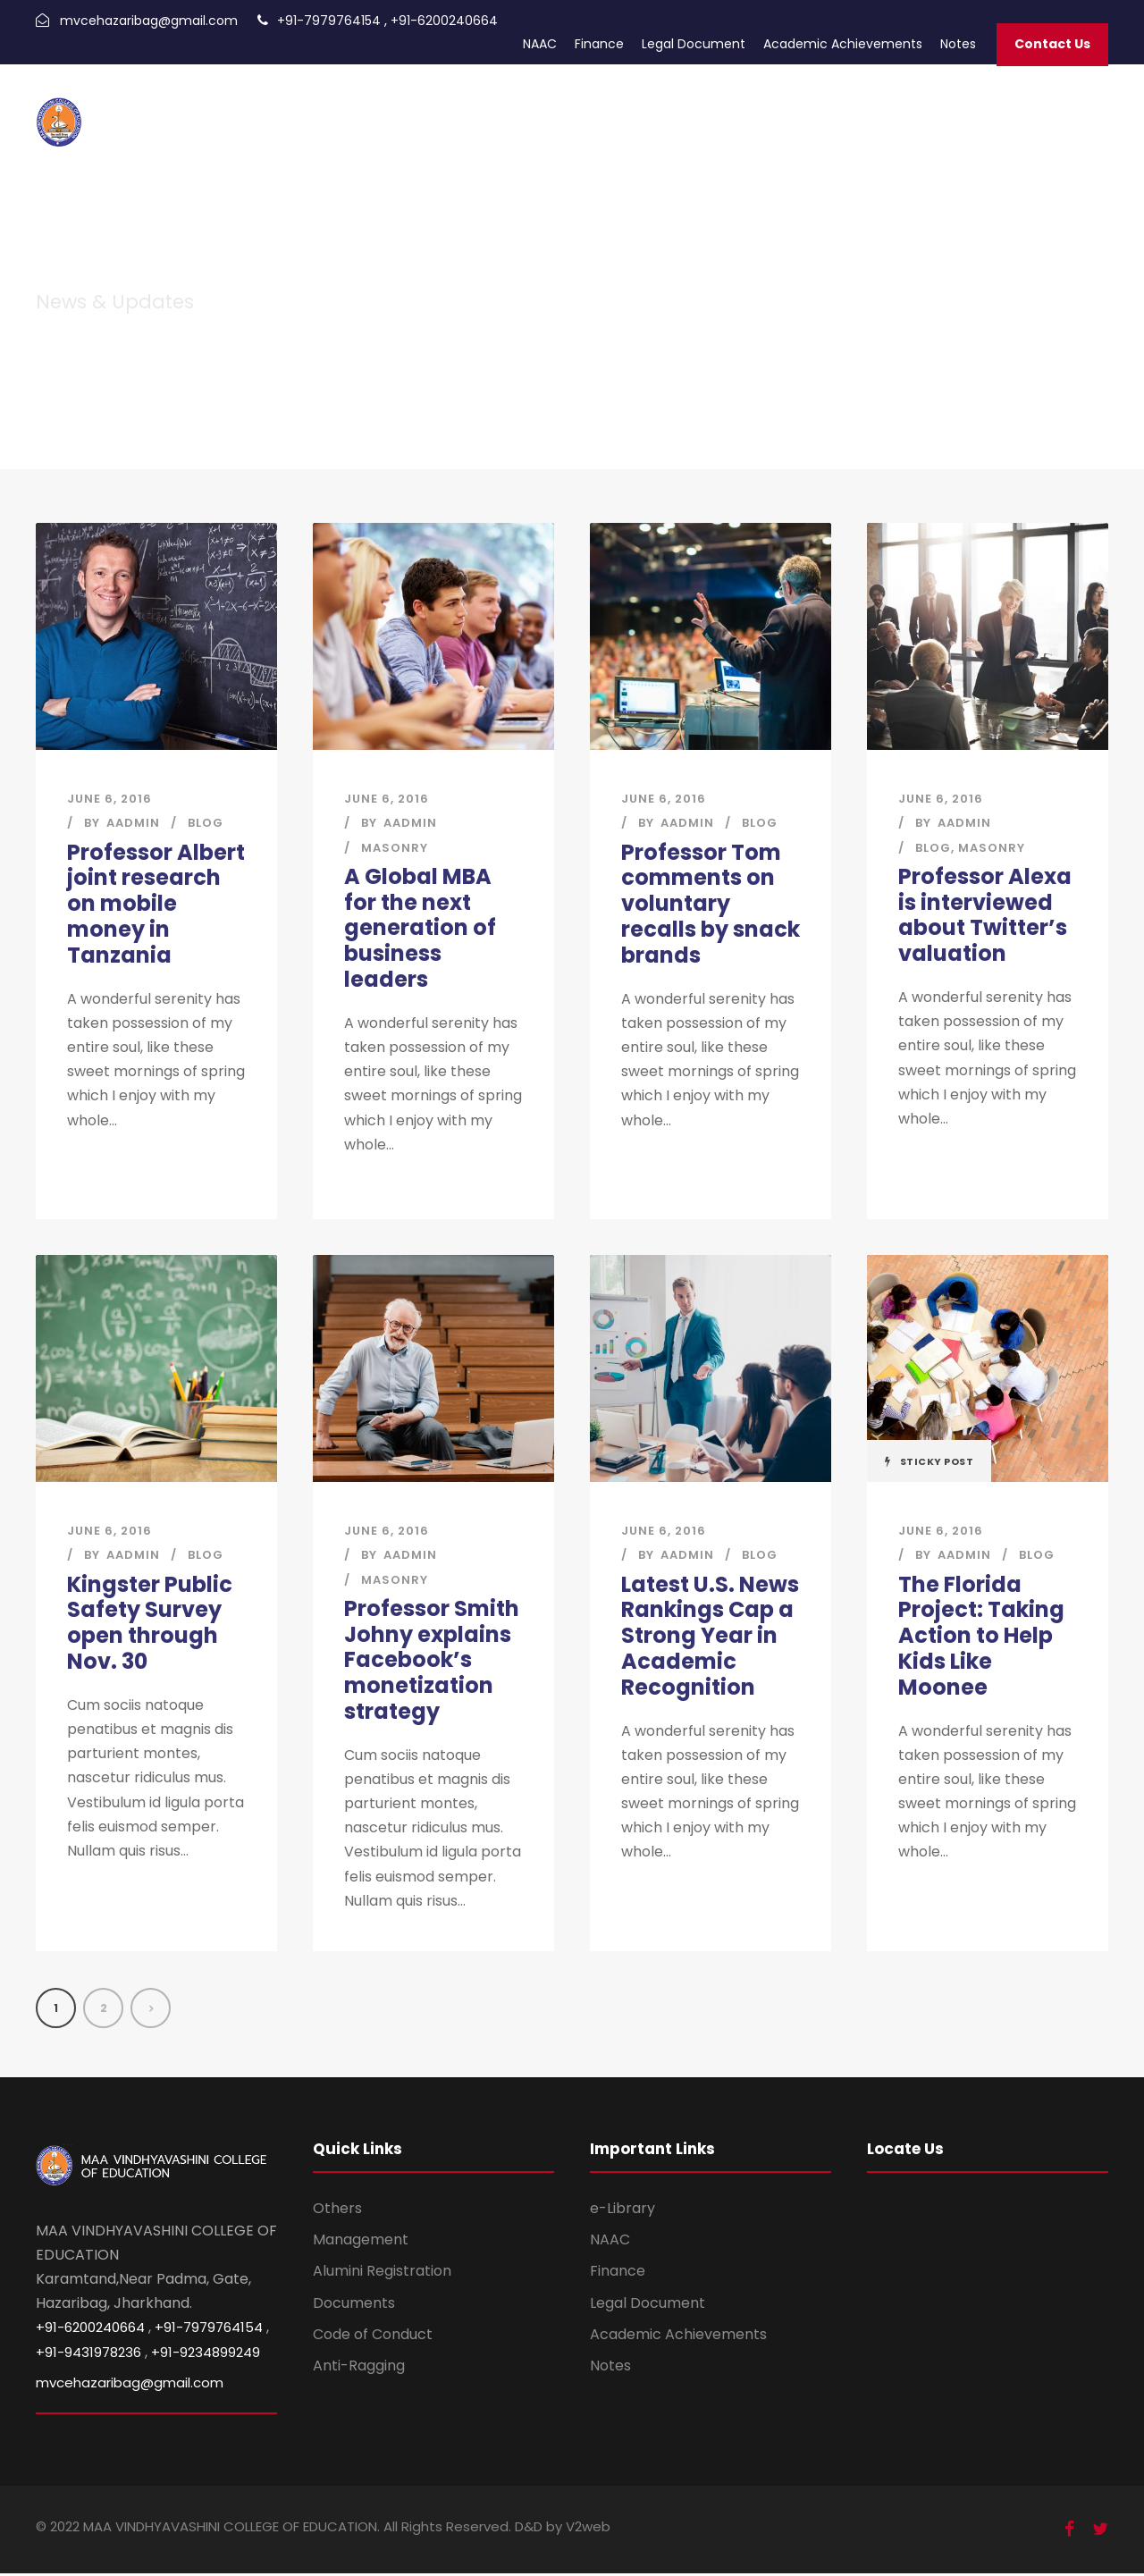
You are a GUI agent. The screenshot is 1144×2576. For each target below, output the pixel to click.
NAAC (540, 44)
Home (442, 110)
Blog (205, 822)
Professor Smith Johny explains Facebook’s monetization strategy (431, 1661)
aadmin (133, 822)
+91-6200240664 (444, 20)
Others (337, 2211)
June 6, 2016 (109, 798)
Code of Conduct (373, 2337)
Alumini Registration (382, 2273)
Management (360, 2242)
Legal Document (693, 44)
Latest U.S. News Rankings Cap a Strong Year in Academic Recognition (710, 1636)
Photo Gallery (777, 110)
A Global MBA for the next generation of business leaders (420, 928)
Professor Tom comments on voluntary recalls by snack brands (710, 904)
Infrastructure (1059, 110)
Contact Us (1052, 44)
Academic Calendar (662, 110)
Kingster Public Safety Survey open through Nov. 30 (149, 1623)
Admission (503, 110)
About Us (977, 110)
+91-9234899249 (205, 2353)
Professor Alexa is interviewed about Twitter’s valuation (985, 915)
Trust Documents (884, 110)
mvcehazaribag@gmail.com (149, 20)
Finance (599, 44)
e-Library (622, 2211)
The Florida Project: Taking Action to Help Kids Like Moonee (981, 1636)
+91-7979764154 (329, 20)
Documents (354, 2304)
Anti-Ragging (359, 2368)
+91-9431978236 (88, 2353)
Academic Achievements (842, 44)
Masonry (394, 847)
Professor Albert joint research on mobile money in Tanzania (156, 904)
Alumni (567, 110)
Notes (958, 44)
